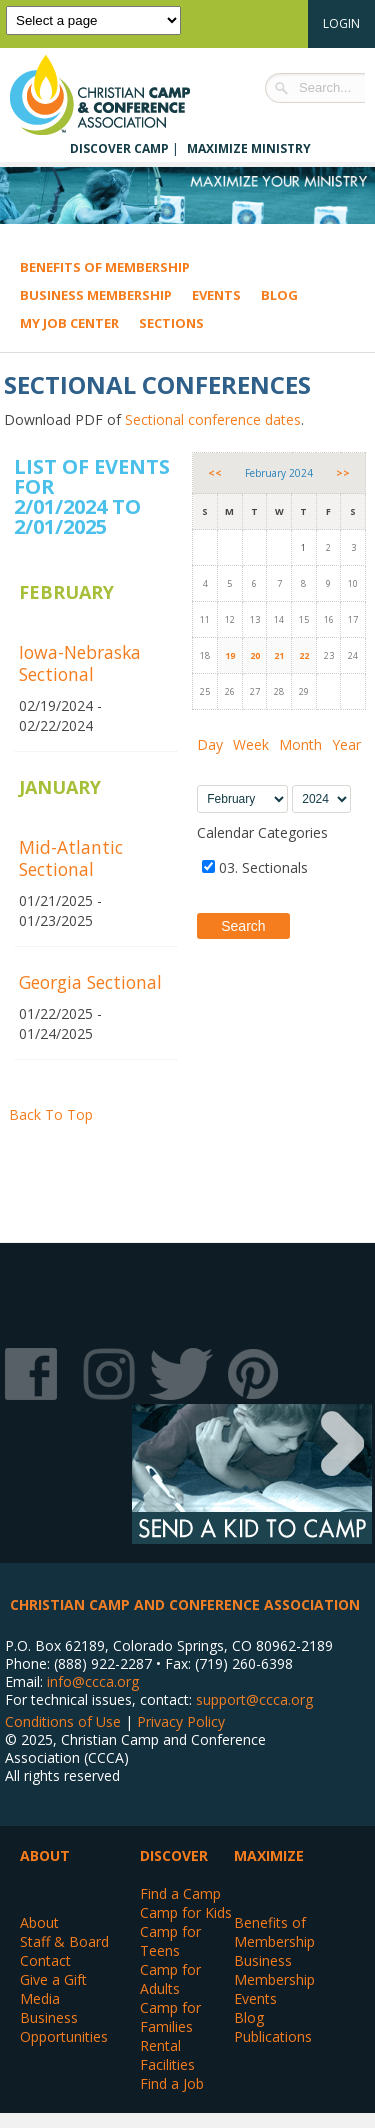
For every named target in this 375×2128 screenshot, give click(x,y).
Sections (171, 323)
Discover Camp (119, 148)
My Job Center (69, 323)
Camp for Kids (186, 1912)
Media (40, 1998)
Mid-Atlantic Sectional (71, 858)
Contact (45, 1960)
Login (341, 23)
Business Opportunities (64, 2027)
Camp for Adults (170, 1979)
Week (251, 744)
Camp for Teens (170, 1941)
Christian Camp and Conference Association (120, 95)
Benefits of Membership (105, 267)
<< (215, 473)
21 (279, 655)
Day (210, 744)
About (39, 1922)
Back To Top (51, 1114)
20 (255, 655)
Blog (279, 295)
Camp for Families (170, 2017)
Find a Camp (180, 1893)
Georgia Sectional (90, 982)
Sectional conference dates (213, 419)
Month (300, 744)
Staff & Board (64, 1941)
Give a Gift (53, 1979)
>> (343, 473)
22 (304, 655)
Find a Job (172, 2083)
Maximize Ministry (249, 148)
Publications (273, 2036)
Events (216, 295)
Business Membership (96, 295)
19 (230, 655)
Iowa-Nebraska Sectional (80, 663)
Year (346, 744)
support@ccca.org (254, 1699)
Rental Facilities (167, 2055)
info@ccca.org (93, 1681)
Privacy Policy (181, 1721)
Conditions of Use (63, 1721)
